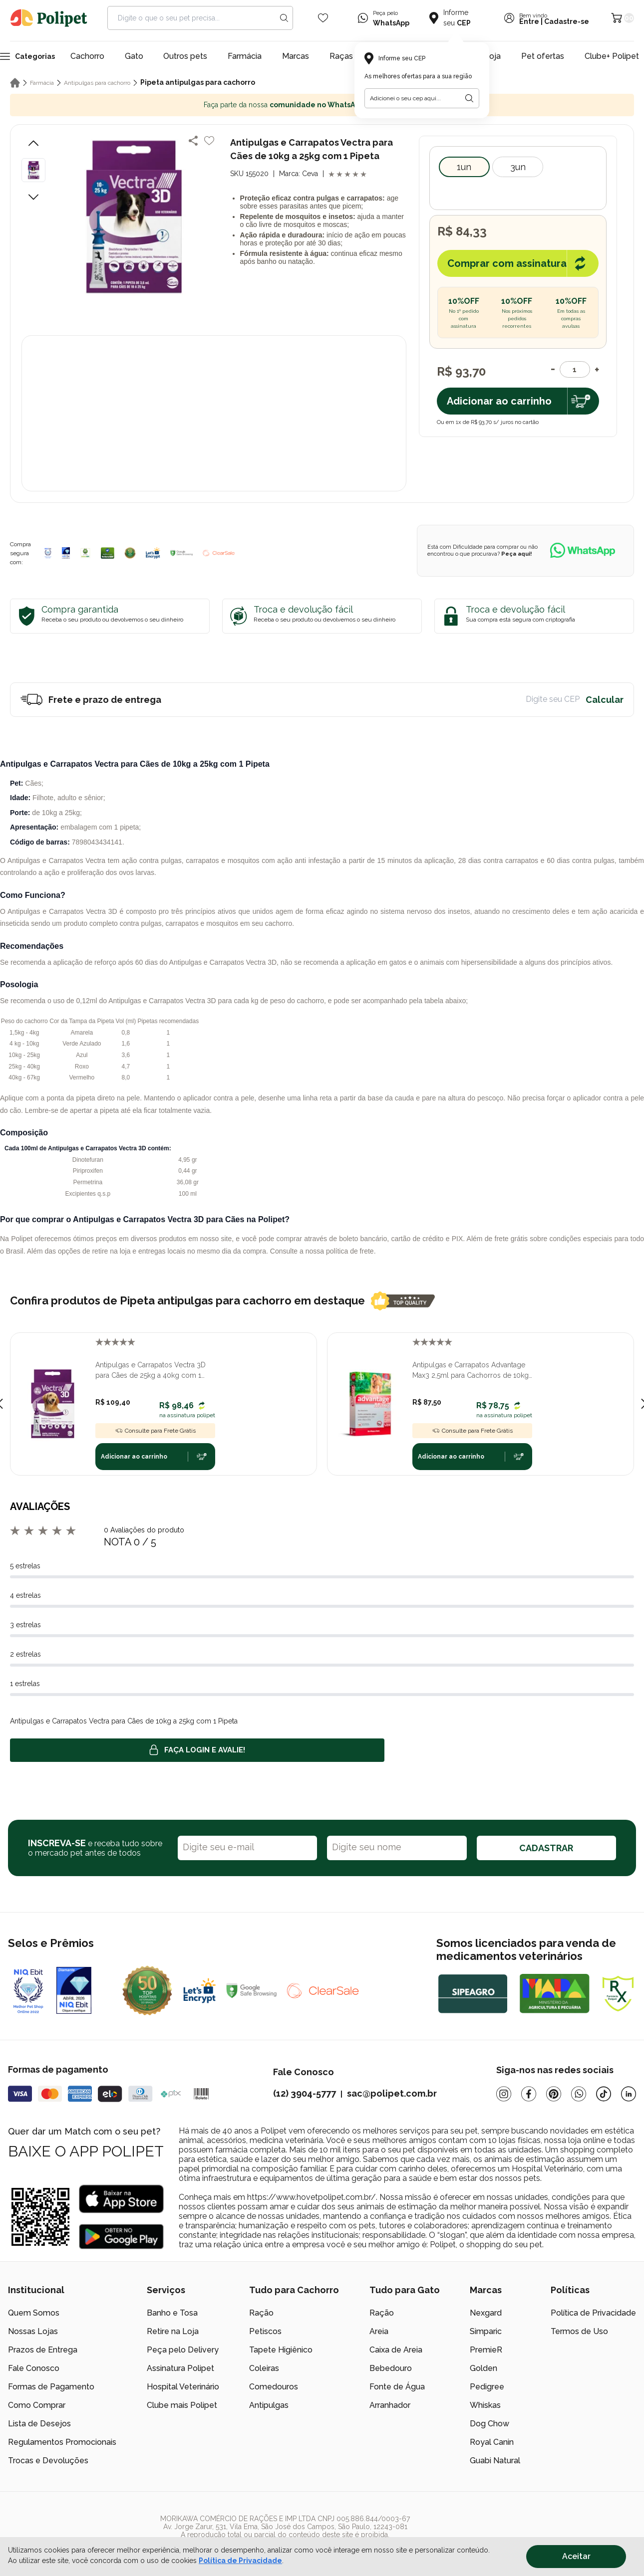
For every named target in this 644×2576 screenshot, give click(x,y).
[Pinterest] (553, 2094)
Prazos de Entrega (42, 2350)
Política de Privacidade (593, 2313)
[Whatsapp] (578, 2094)
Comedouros (273, 2386)
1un (464, 167)
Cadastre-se (566, 21)
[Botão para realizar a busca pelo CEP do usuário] (469, 98)
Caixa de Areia (395, 2350)
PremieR (486, 2350)
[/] (574, 2531)
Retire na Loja (173, 2331)
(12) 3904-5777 (304, 2093)
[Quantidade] (575, 369)
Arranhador (389, 2405)
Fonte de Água (397, 2386)
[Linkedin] (628, 2094)
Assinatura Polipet (180, 2368)
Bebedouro (390, 2368)
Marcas (295, 56)
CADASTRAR (546, 1848)
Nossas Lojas (33, 2331)
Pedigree (487, 2386)
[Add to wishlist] (209, 141)
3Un (518, 167)
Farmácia (245, 56)
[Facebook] (528, 2094)
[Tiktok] (603, 2094)
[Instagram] (503, 2094)
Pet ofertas (542, 56)
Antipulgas (269, 2405)
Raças (341, 56)
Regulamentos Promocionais (62, 2442)
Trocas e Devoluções (48, 2460)
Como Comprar (36, 2405)
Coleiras (264, 2368)
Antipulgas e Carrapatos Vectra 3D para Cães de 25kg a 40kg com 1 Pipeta (150, 1371)
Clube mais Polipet (182, 2405)
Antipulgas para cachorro (97, 82)
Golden (483, 2368)
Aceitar (576, 2556)
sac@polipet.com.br (392, 2093)
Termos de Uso (579, 2331)
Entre (529, 21)
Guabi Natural (495, 2460)
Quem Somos (33, 2313)
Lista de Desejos (39, 2423)
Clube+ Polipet (612, 56)
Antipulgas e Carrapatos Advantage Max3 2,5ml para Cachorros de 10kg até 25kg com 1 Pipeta (470, 1371)
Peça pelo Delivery (183, 2350)
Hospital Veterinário (183, 2386)
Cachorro (87, 56)
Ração (261, 2313)
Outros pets (185, 56)
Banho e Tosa (172, 2313)
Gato (134, 56)
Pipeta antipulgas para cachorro (197, 82)
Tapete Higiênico (281, 2350)
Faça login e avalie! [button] (197, 1749)
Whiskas (485, 2405)
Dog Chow (489, 2423)
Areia (378, 2331)
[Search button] (284, 18)
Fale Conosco (33, 2368)
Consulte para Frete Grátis (155, 1430)
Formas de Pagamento (51, 2386)
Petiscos (265, 2331)
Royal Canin (492, 2442)
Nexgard (486, 2313)
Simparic (486, 2331)
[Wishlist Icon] (323, 18)
